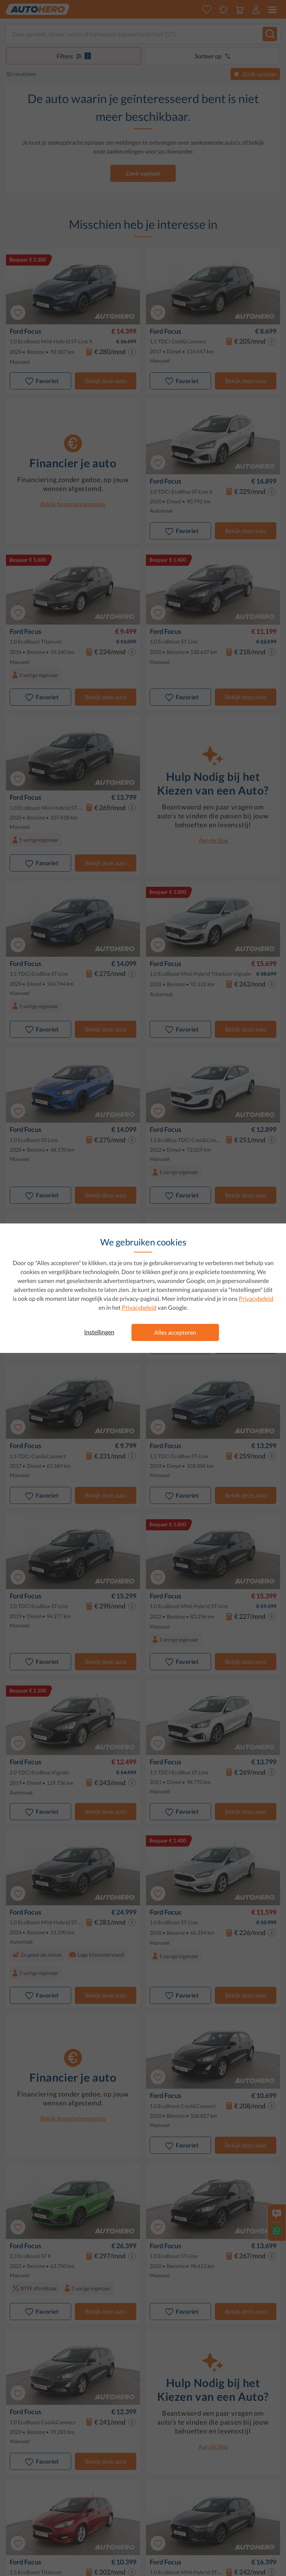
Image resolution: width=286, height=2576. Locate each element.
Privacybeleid (256, 1298)
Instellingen (99, 1331)
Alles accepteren (175, 1332)
